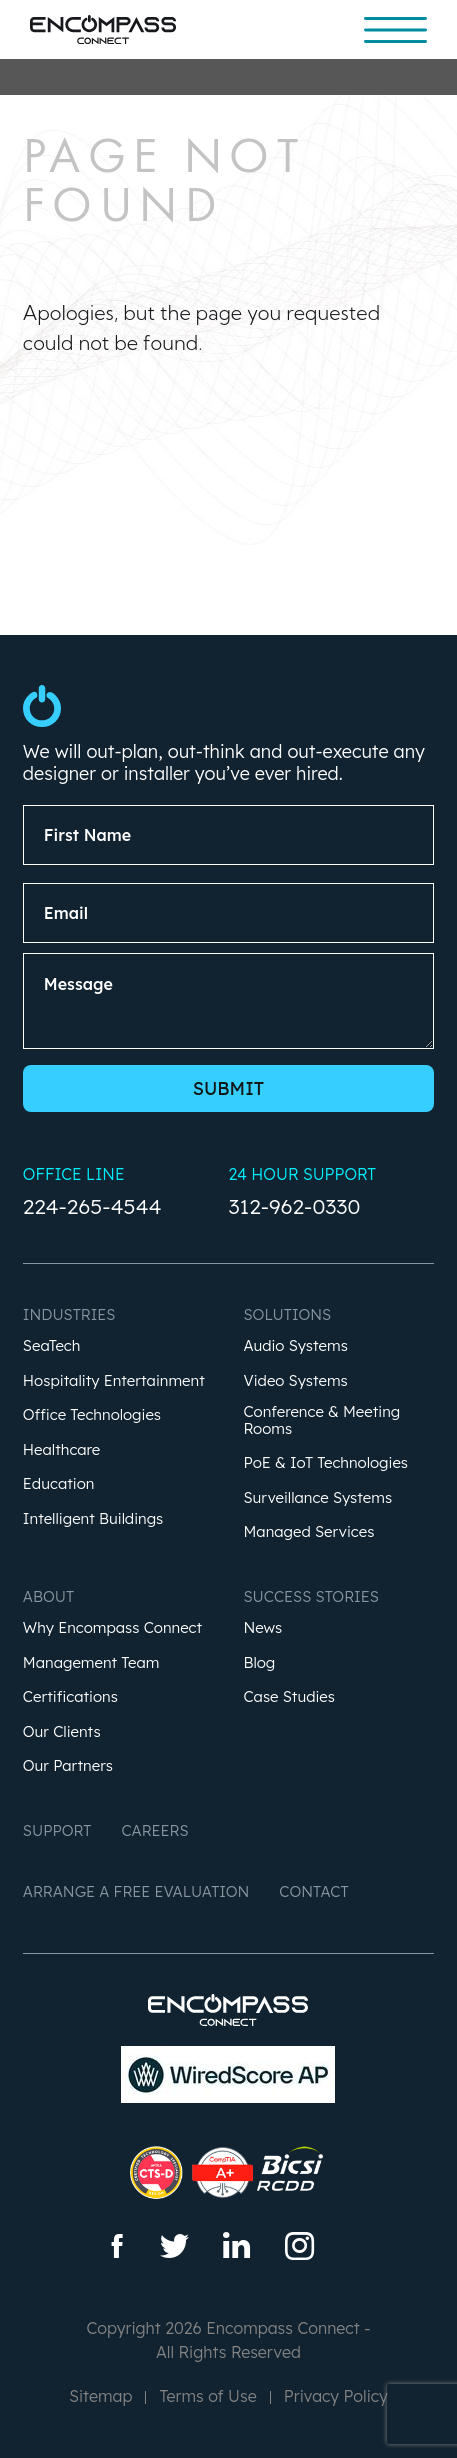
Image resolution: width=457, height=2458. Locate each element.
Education (59, 1484)
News (262, 1628)
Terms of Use (207, 2396)
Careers (154, 1830)
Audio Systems (295, 1346)
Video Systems (295, 1381)
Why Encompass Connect (112, 1628)
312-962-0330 (294, 1206)
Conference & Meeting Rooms (321, 1420)
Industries (69, 1314)
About (48, 1596)
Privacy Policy (336, 2396)
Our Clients (62, 1732)
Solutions (287, 1314)
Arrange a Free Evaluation (136, 1891)
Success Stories (310, 1596)
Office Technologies (92, 1415)
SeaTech (52, 1346)
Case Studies (289, 1697)
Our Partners (68, 1766)
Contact (313, 1891)
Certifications (70, 1697)
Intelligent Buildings (93, 1519)
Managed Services (308, 1532)
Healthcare (61, 1450)
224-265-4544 (92, 1206)
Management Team (91, 1663)
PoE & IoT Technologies (325, 1463)
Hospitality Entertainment (114, 1381)
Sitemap (100, 2396)
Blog (259, 1663)
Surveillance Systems (317, 1498)
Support (57, 1830)
